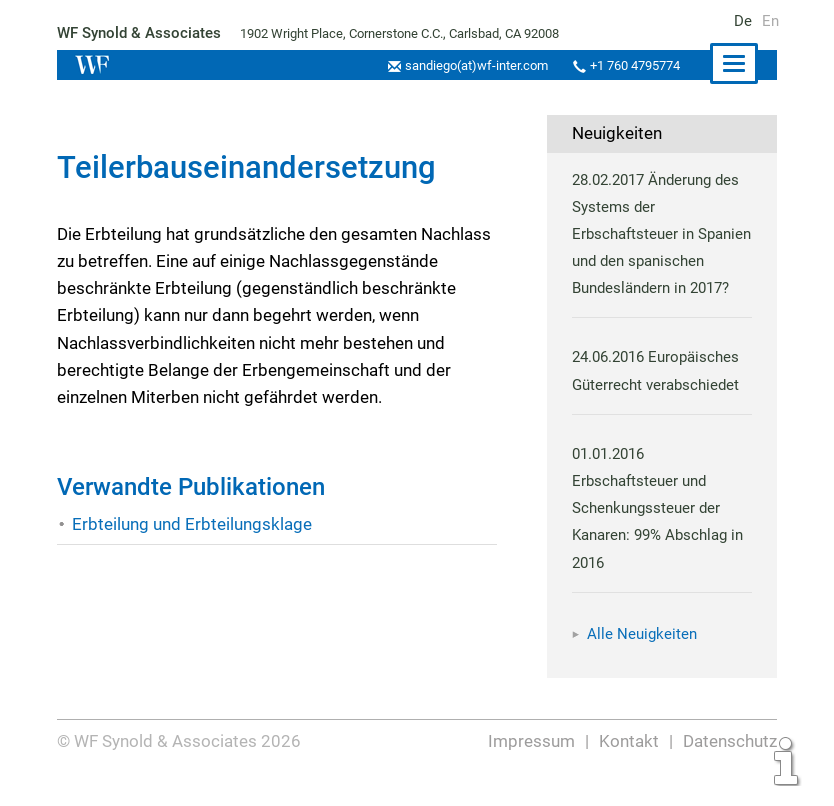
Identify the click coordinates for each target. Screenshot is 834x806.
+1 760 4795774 (632, 65)
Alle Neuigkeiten (642, 661)
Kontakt (629, 768)
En (770, 21)
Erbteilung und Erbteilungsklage (191, 524)
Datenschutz (729, 768)
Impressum (533, 768)
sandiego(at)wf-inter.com (470, 65)
